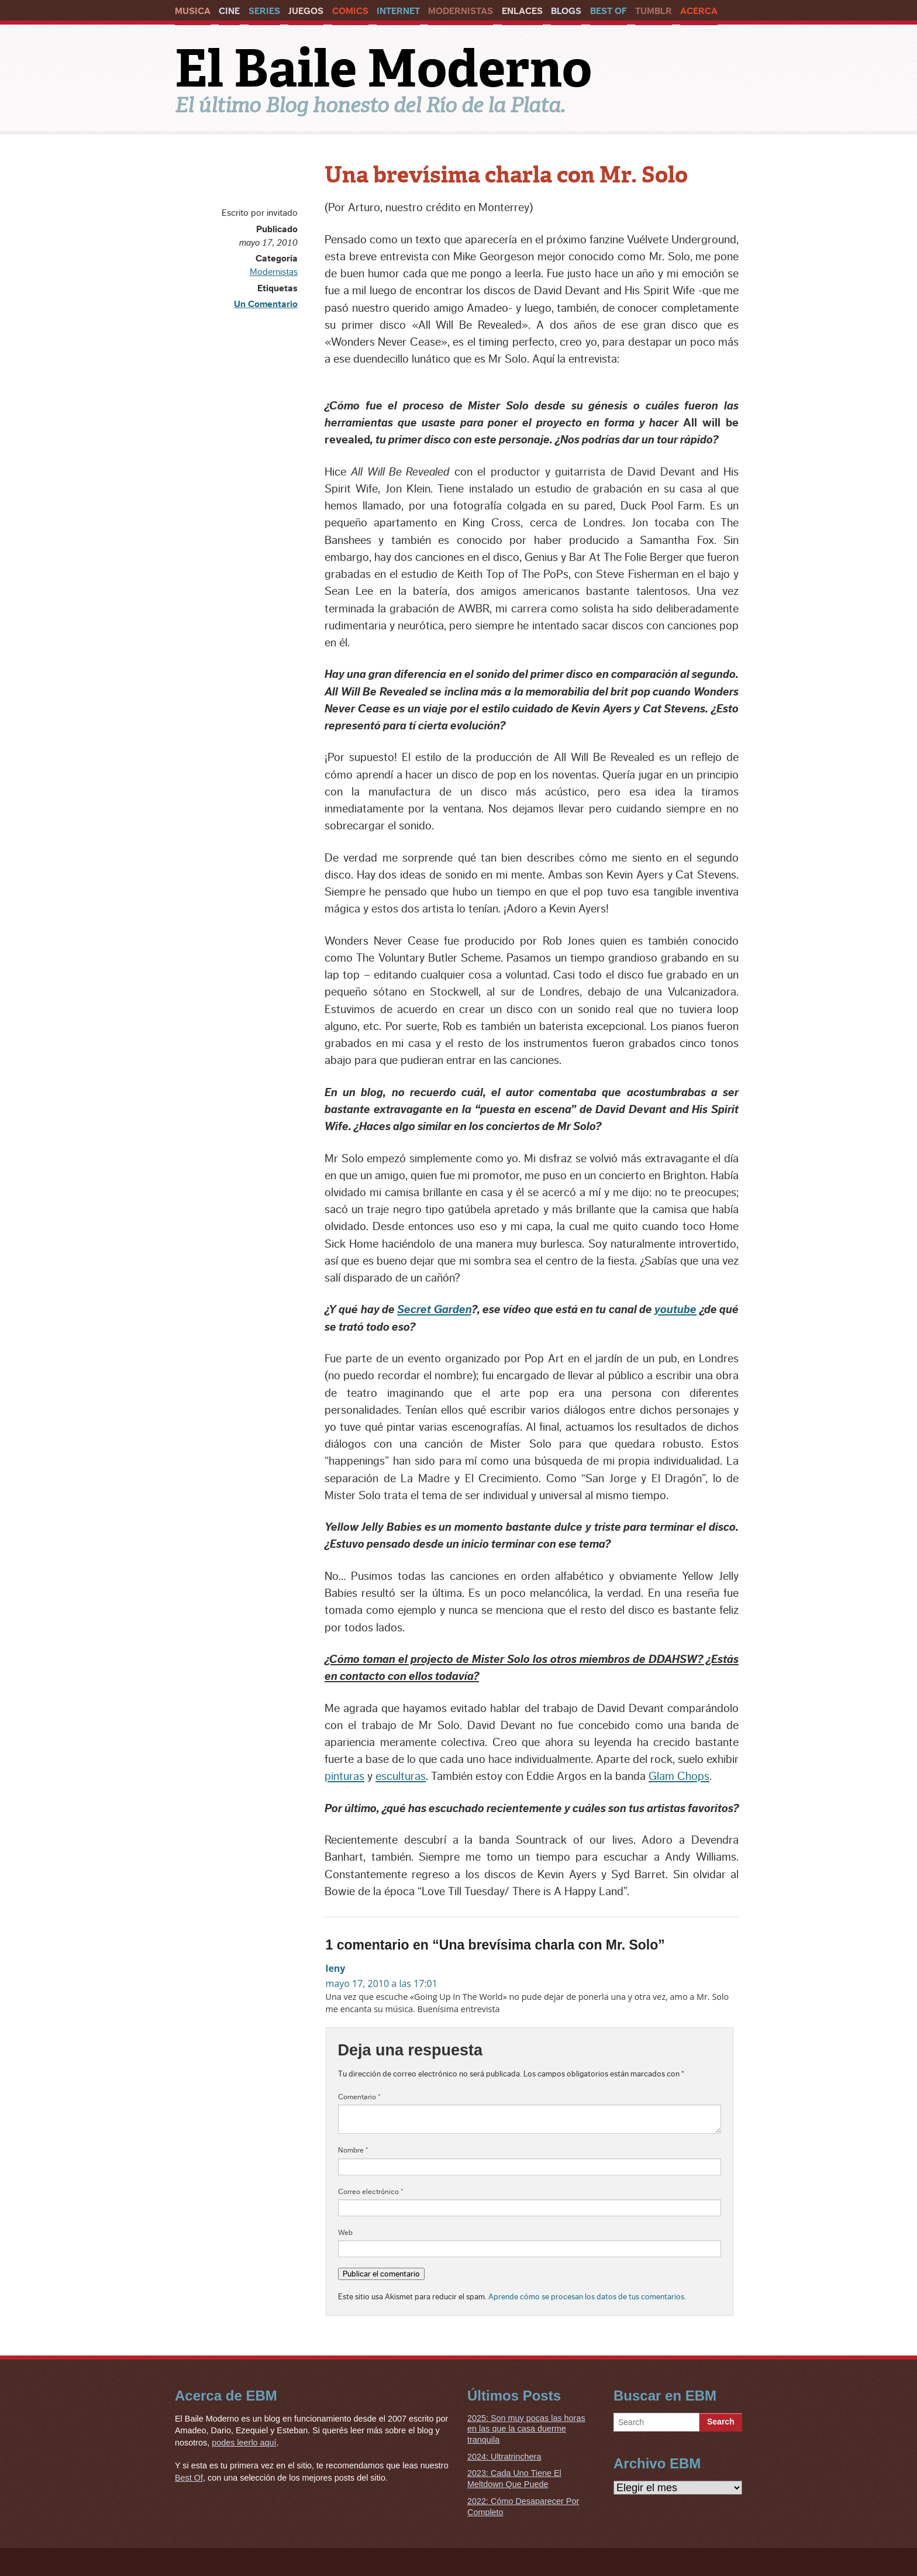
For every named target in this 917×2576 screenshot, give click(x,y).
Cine (229, 11)
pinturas (344, 1776)
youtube (675, 1309)
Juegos (305, 11)
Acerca (699, 11)
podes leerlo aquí (244, 2442)
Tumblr (653, 11)
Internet (398, 11)
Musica (193, 11)
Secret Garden (434, 1309)
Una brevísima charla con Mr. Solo (506, 175)
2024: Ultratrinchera (504, 2456)
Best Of (608, 11)
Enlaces (522, 11)
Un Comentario (266, 304)
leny (336, 1968)
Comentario (359, 2096)
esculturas (400, 1776)
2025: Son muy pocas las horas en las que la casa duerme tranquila (526, 2428)
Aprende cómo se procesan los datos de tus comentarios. (587, 2296)
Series (264, 11)
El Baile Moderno (383, 68)
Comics (350, 11)
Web (345, 2232)
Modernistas (460, 11)
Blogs (566, 11)
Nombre (353, 2150)
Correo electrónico (371, 2191)
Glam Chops (679, 1776)
